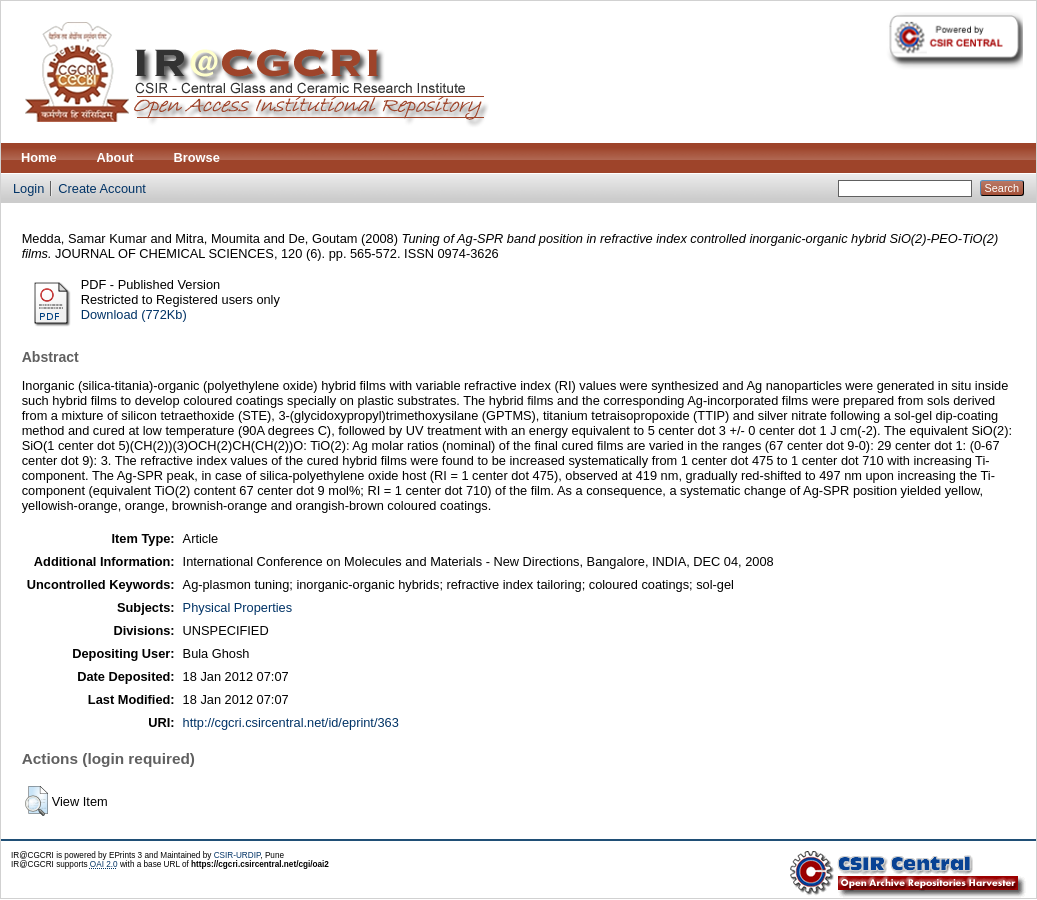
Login (28, 188)
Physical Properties (238, 607)
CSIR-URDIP (237, 855)
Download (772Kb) (134, 314)
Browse (197, 157)
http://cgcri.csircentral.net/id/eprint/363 (291, 722)
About (115, 157)
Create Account (102, 188)
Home (39, 157)
